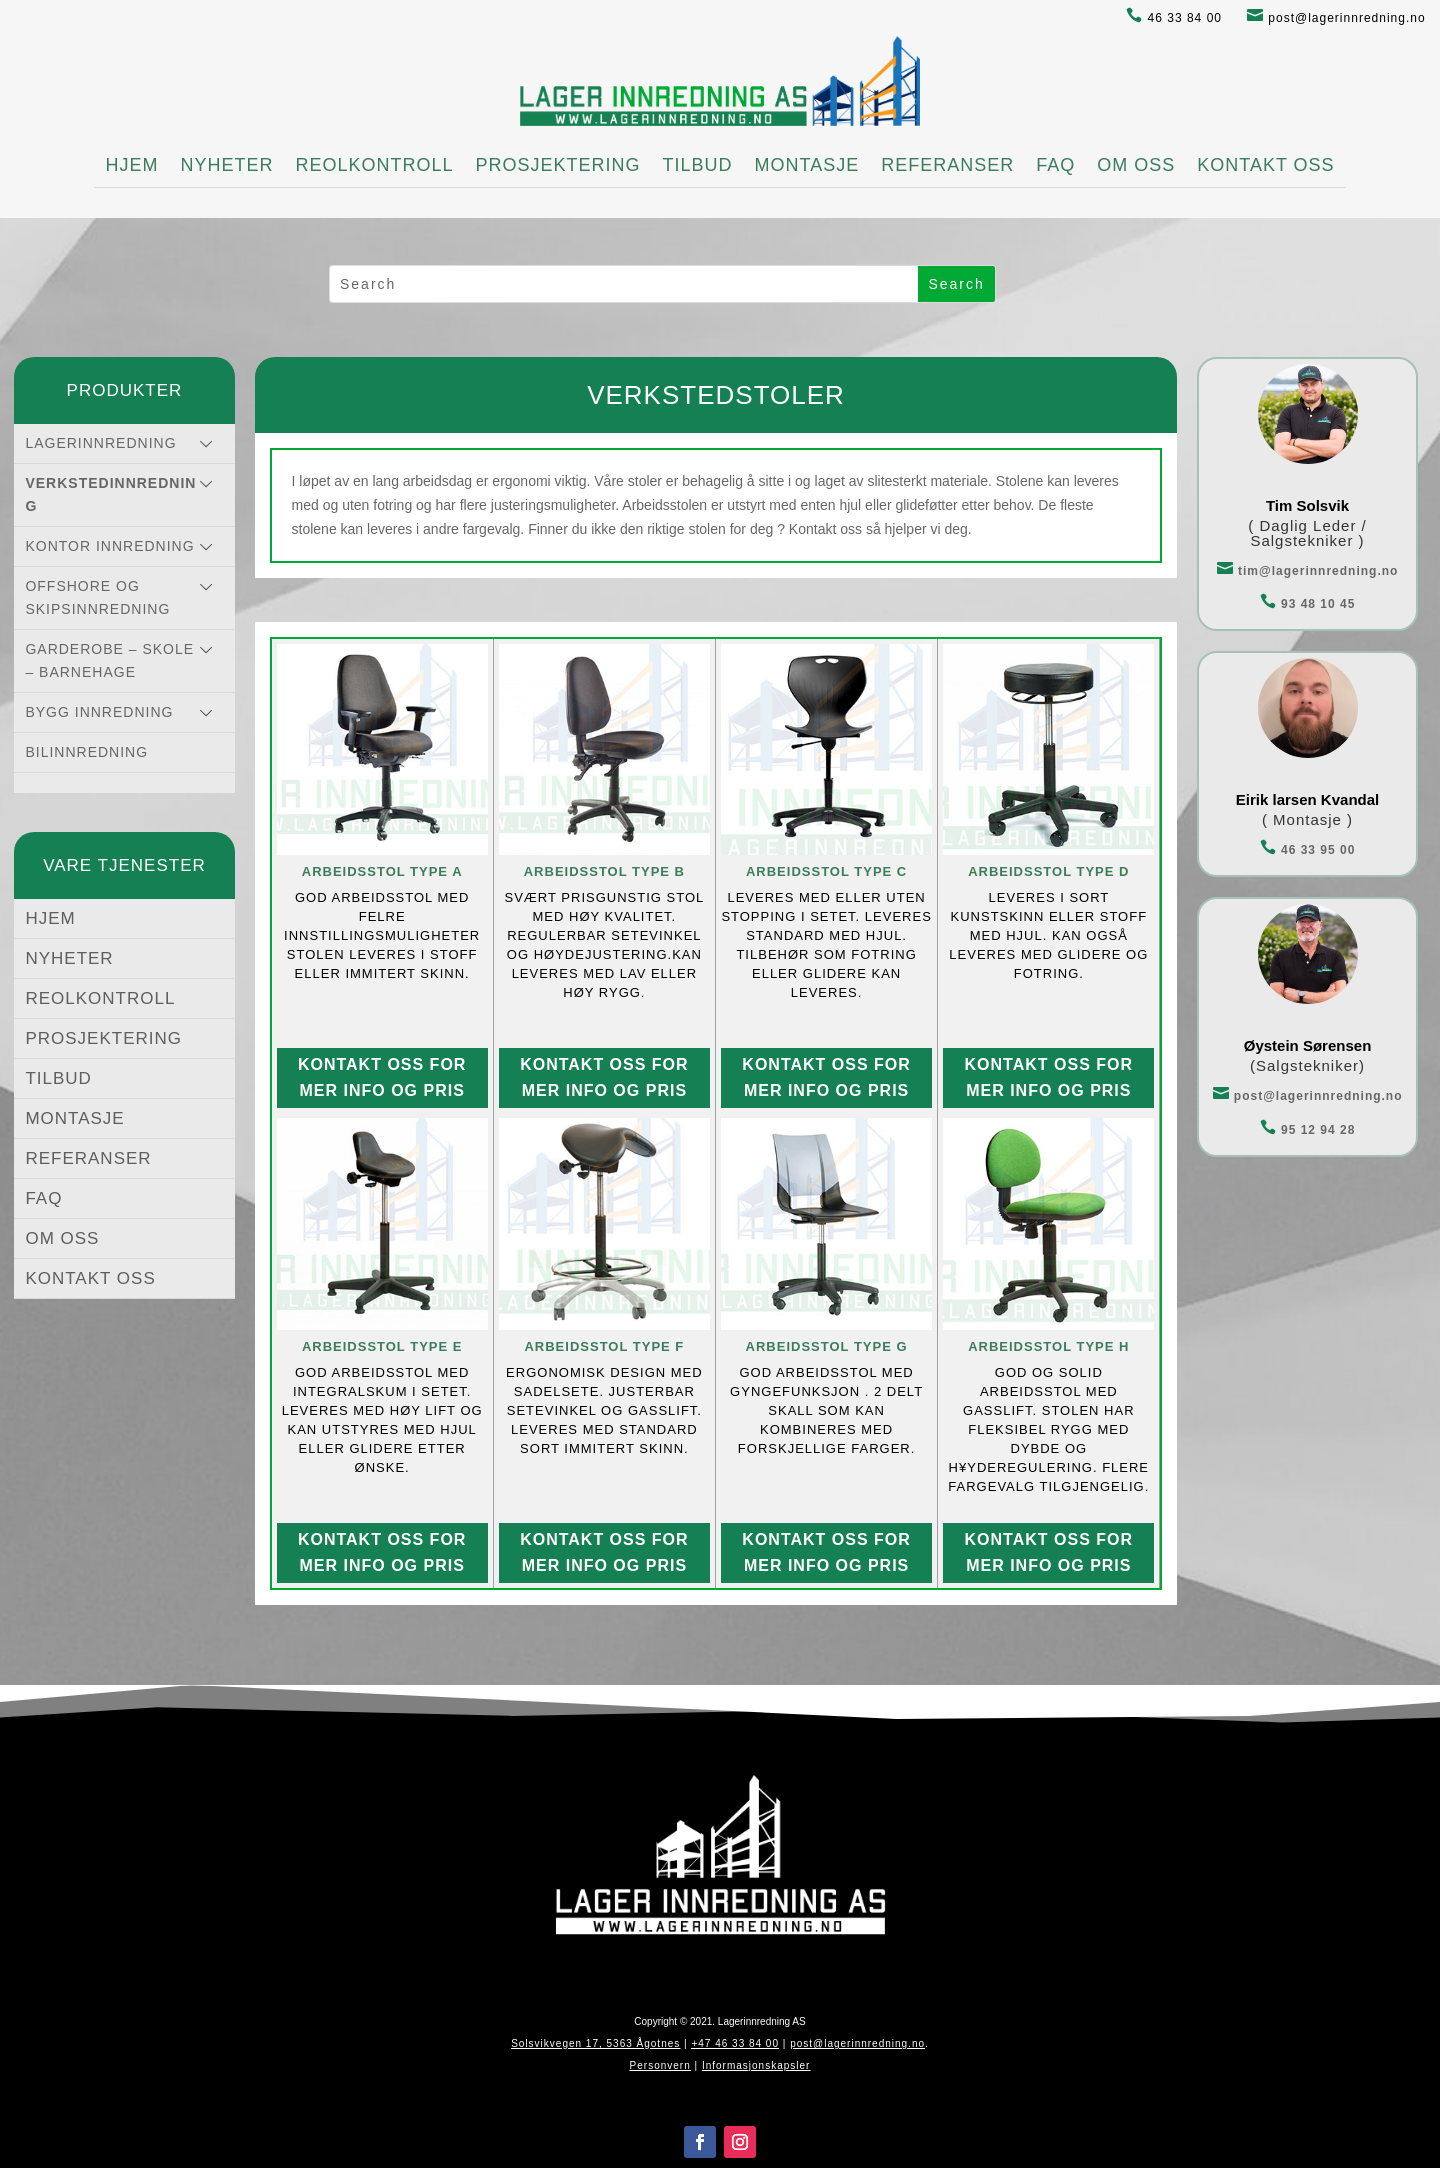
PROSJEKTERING (557, 165)
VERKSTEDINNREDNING (110, 494)
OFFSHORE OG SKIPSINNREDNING (97, 597)
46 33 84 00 (1174, 18)
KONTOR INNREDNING (109, 546)
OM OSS (1136, 165)
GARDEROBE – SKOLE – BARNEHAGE (109, 660)
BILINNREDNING (86, 752)
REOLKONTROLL (374, 165)
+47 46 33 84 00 (735, 2043)
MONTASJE (807, 165)
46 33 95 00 (1308, 850)
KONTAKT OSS (1265, 165)
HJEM (131, 165)
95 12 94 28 (1308, 1130)
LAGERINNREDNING (100, 443)
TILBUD (697, 165)
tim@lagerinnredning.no (1308, 571)
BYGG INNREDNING (99, 712)
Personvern (660, 2065)
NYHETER (226, 165)
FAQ (1055, 165)
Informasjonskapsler (756, 2065)
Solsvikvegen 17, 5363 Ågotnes (595, 2043)
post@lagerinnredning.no (1336, 18)
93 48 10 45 (1308, 604)
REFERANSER (947, 165)
